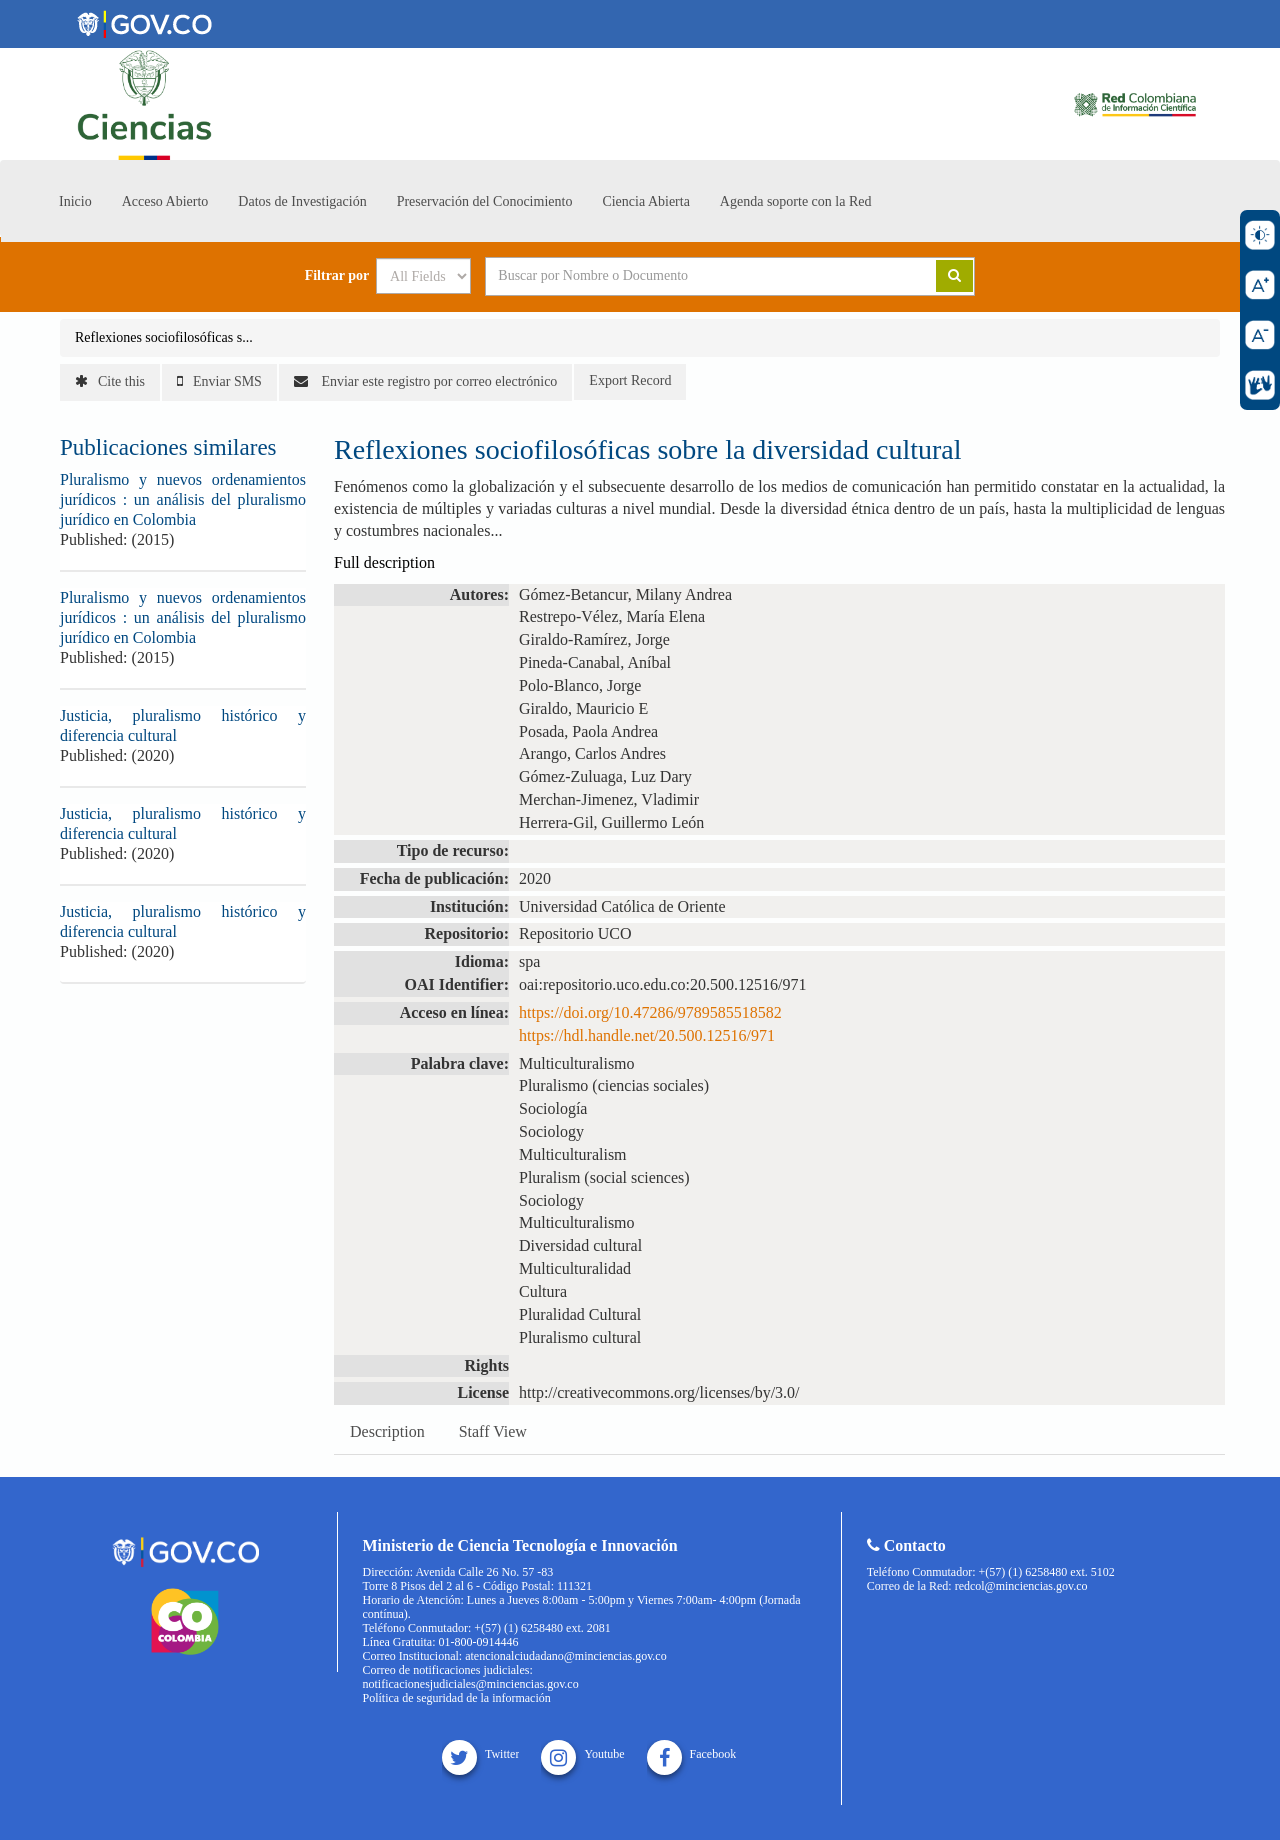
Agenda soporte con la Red (796, 201)
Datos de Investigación (302, 201)
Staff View (493, 1431)
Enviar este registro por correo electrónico (425, 381)
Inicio (75, 201)
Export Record (630, 380)
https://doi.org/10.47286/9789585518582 (650, 1012)
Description (387, 1431)
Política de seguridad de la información (457, 1698)
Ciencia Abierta (645, 201)
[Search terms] (686, 276)
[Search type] (423, 276)
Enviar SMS (219, 381)
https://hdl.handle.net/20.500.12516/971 (647, 1035)
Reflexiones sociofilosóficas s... (164, 337)
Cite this (110, 381)
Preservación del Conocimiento (485, 201)
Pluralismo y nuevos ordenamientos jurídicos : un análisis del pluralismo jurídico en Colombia (183, 499)
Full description (384, 562)
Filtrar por (337, 276)
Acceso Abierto (165, 201)
